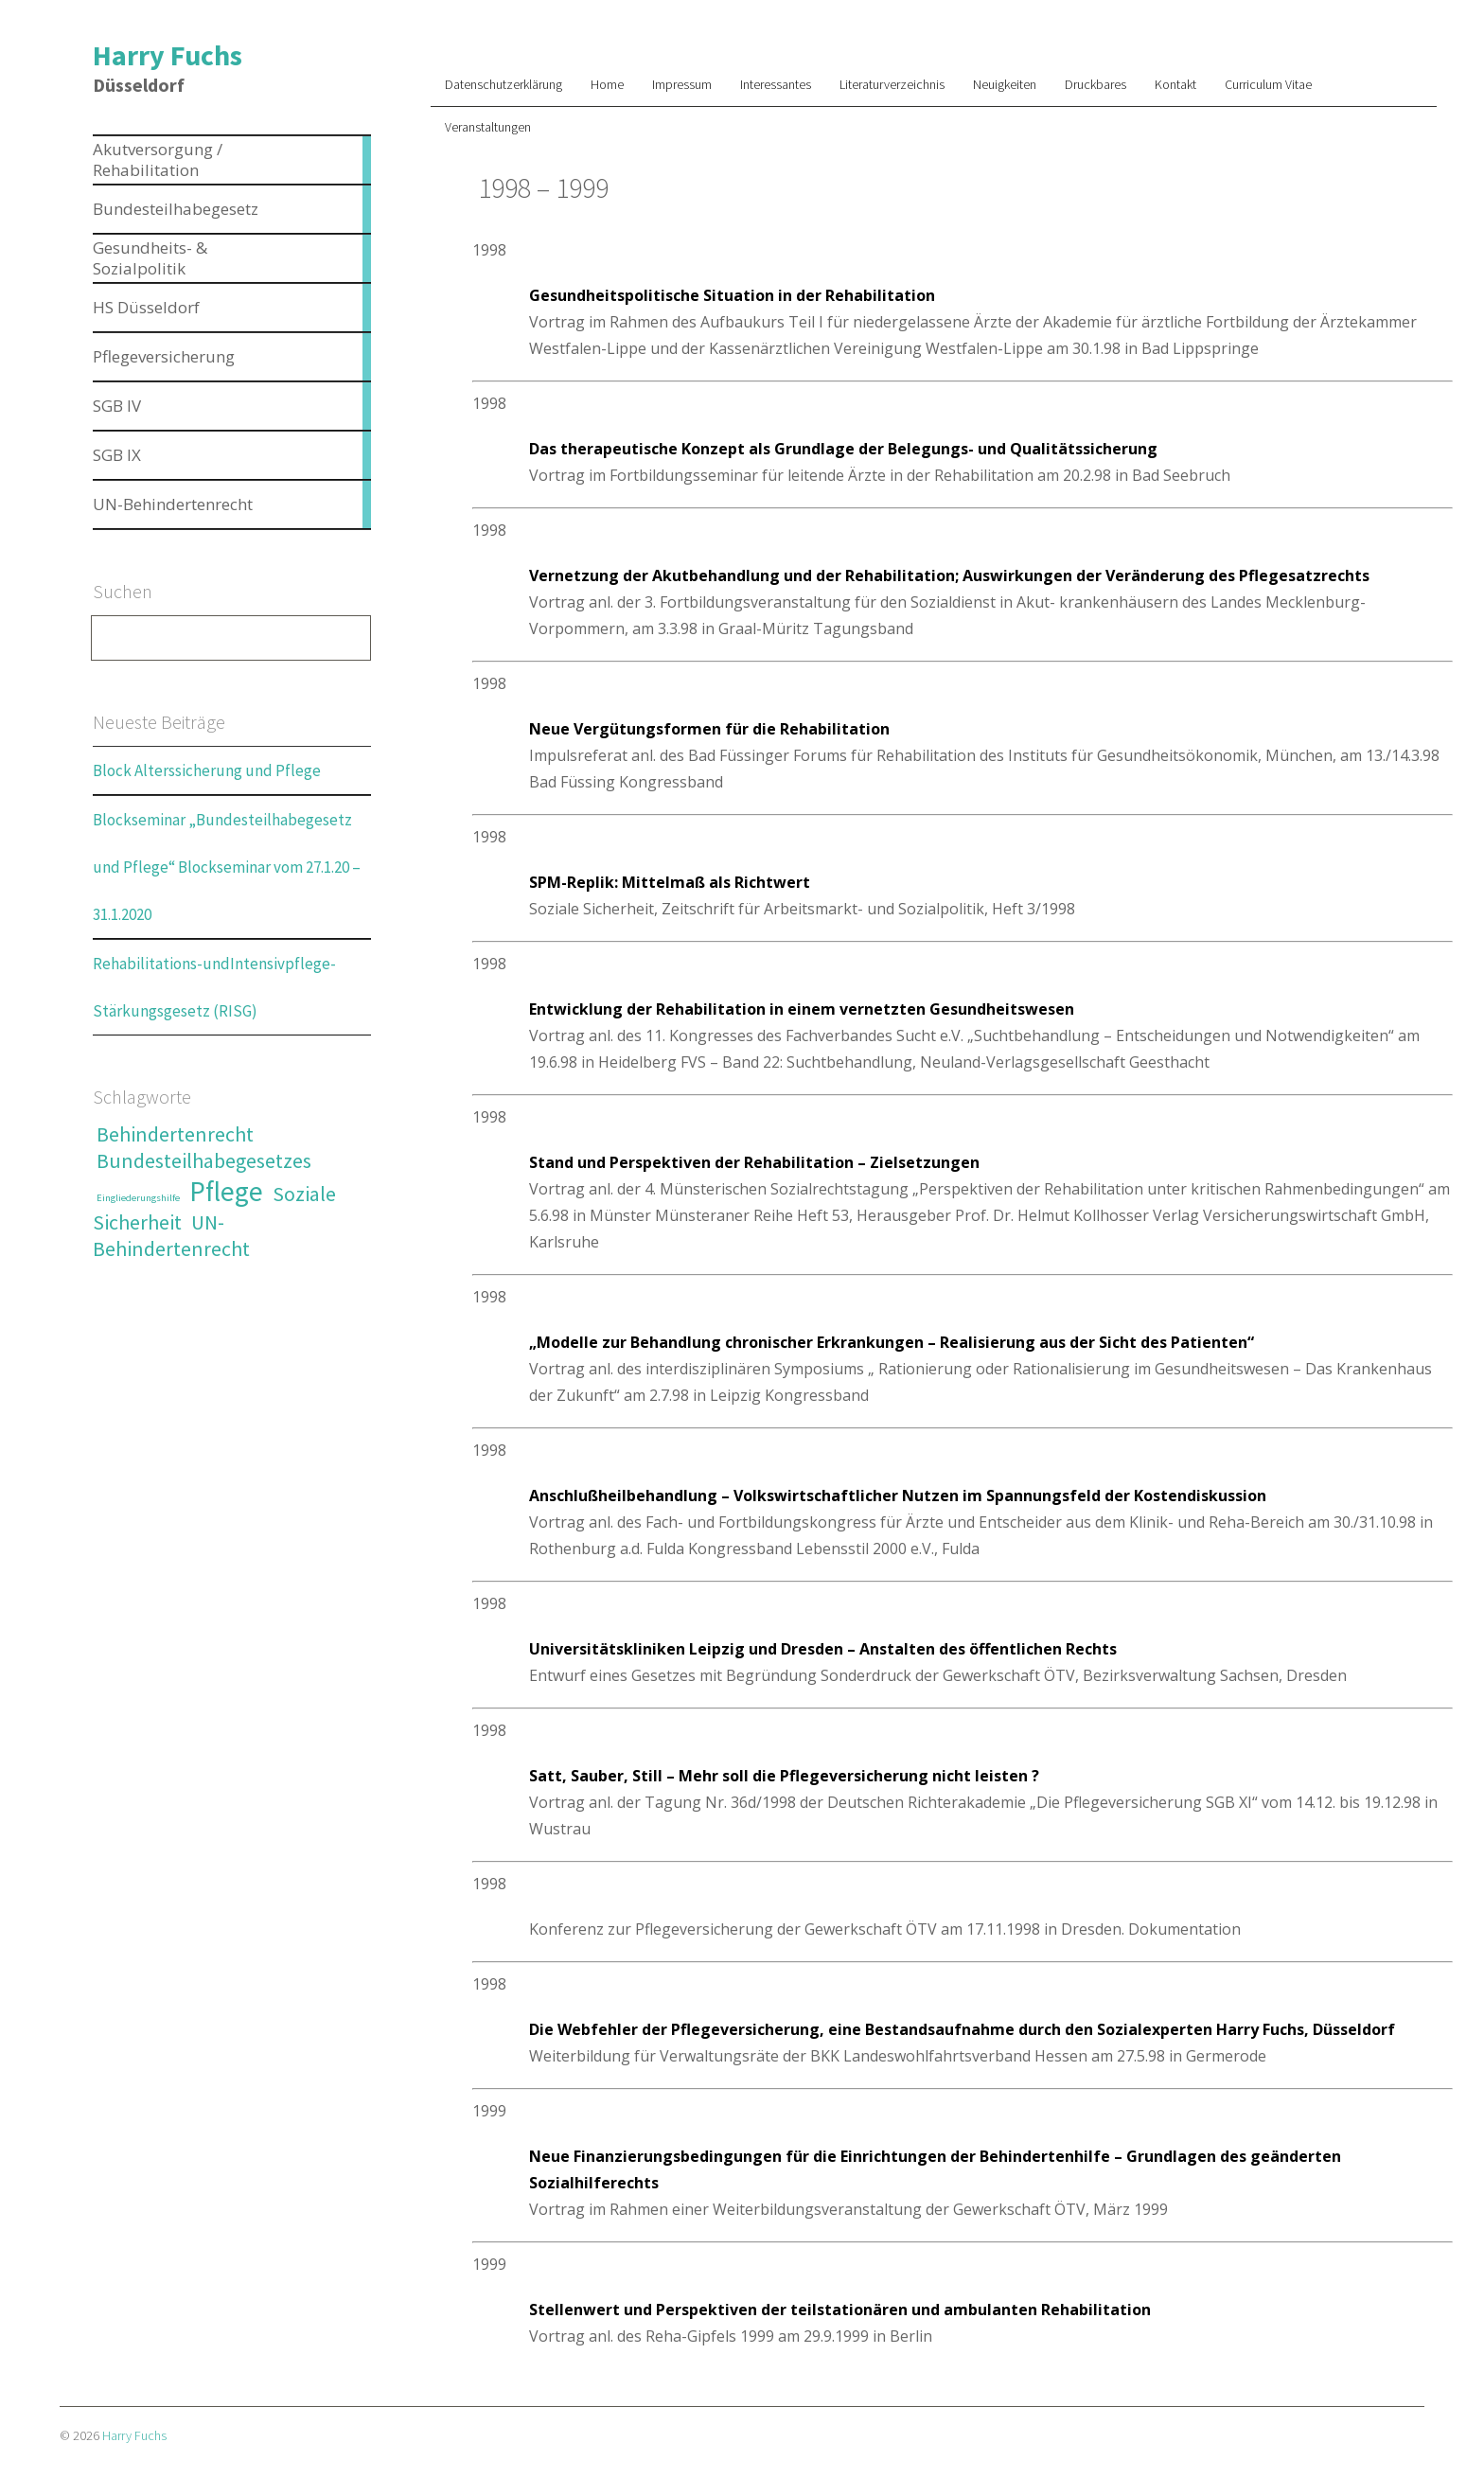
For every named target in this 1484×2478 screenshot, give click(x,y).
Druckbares (1095, 84)
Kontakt (1175, 84)
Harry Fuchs (167, 55)
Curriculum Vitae (1268, 84)
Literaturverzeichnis (892, 84)
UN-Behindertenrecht (171, 1235)
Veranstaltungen (488, 126)
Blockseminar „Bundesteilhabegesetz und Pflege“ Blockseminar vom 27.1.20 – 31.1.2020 (227, 867)
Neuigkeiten (1004, 84)
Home (607, 84)
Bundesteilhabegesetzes (204, 1160)
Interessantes (775, 84)
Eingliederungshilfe (138, 1198)
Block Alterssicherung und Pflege (207, 770)
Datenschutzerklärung (503, 84)
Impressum (682, 84)
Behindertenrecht (175, 1134)
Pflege (226, 1191)
